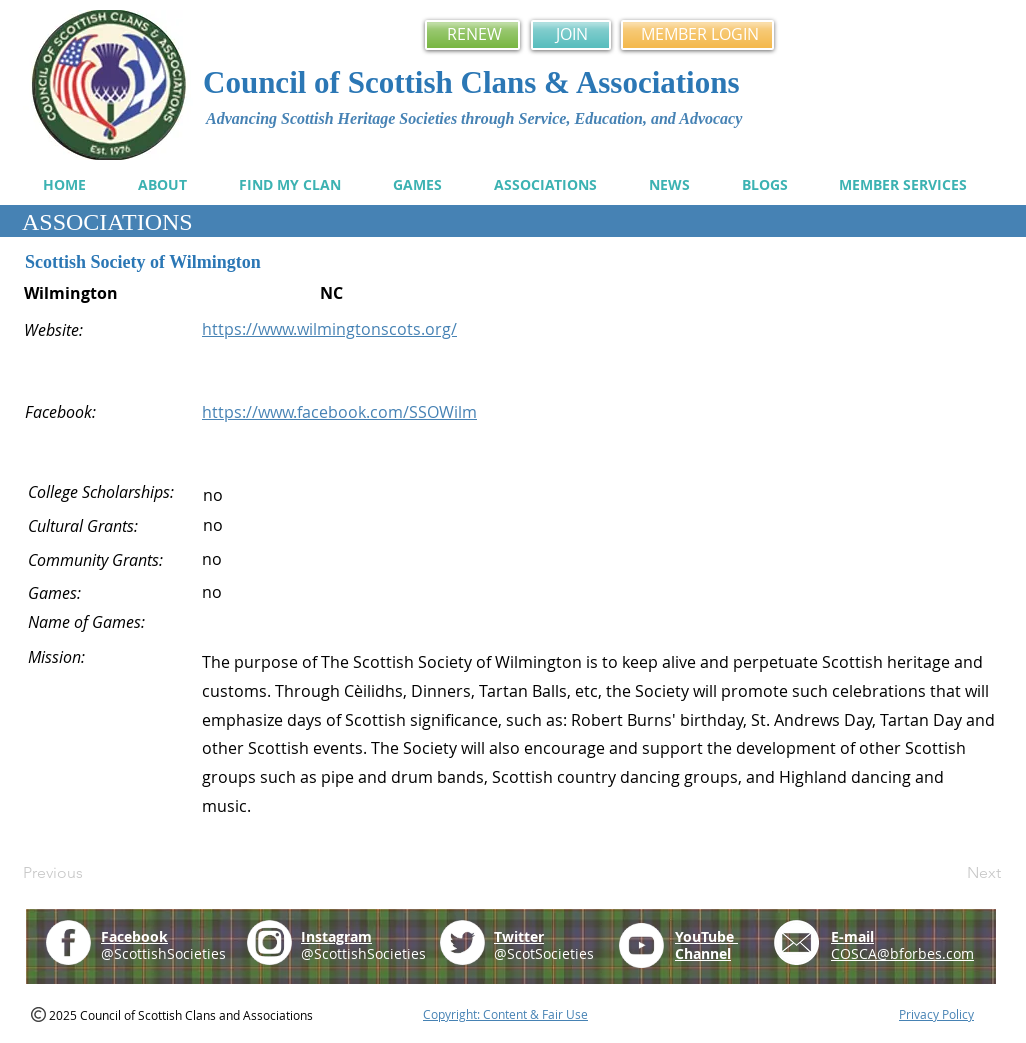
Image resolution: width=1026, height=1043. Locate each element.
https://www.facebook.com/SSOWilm (339, 412)
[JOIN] (571, 35)
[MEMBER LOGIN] (697, 35)
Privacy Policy (936, 1014)
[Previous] (89, 873)
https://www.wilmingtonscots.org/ (329, 329)
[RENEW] (472, 35)
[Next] (951, 873)
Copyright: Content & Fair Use (505, 1014)
